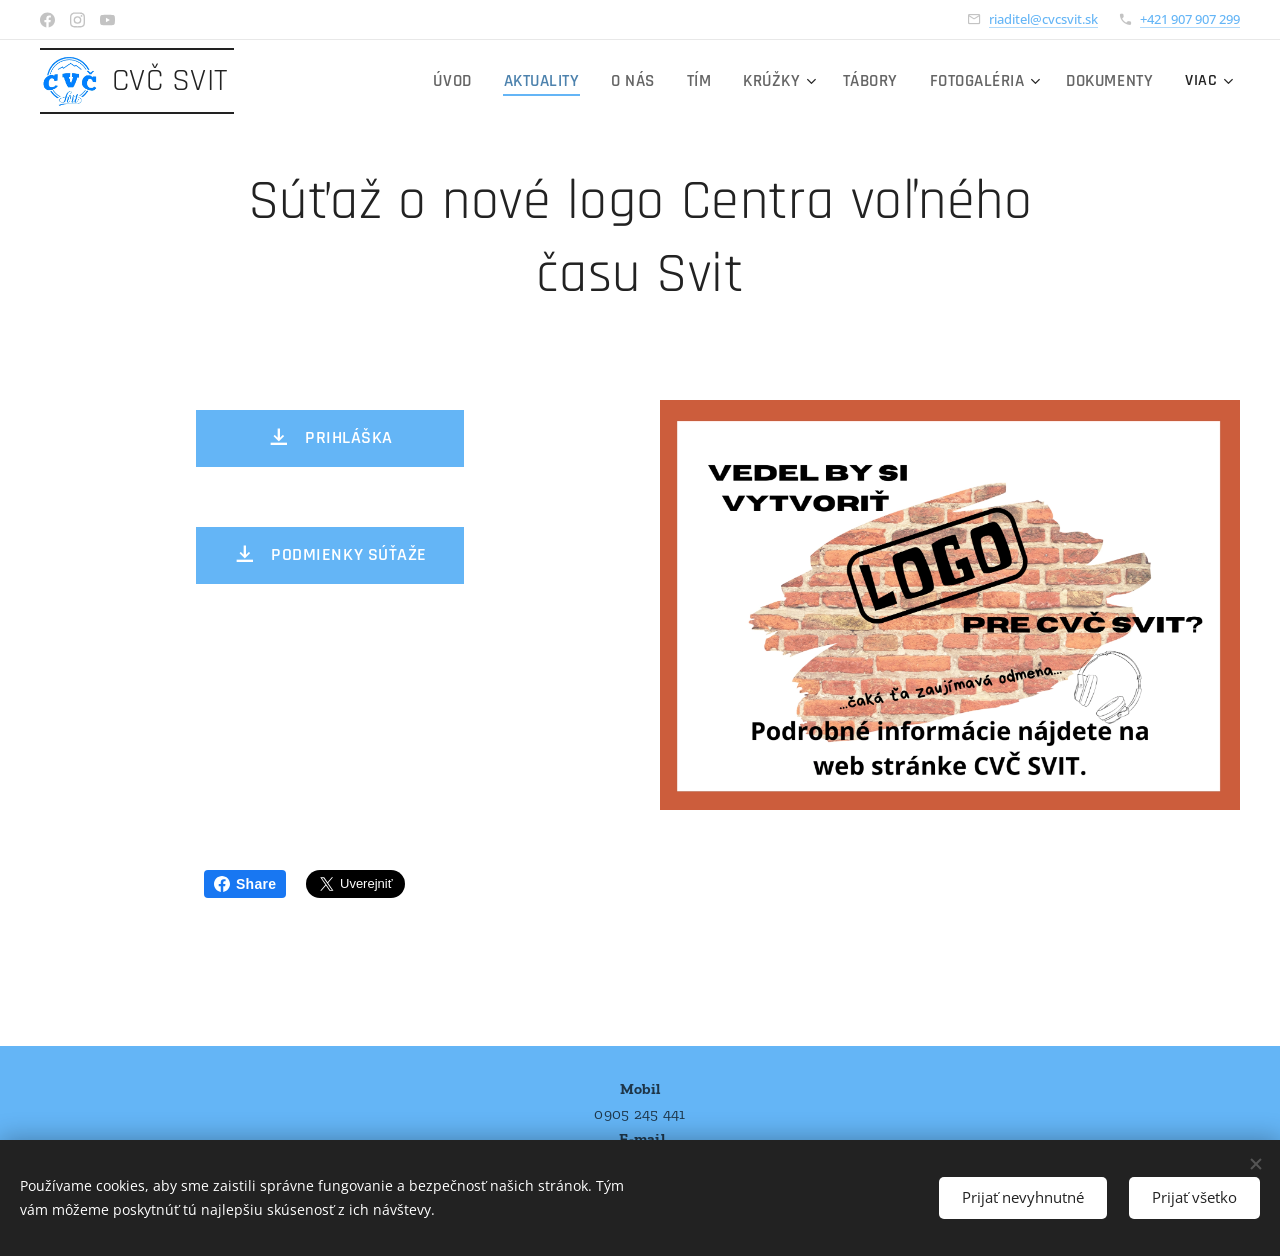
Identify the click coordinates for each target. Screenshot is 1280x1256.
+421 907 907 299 (1190, 19)
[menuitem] (340, 81)
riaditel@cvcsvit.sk (1043, 19)
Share (245, 884)
